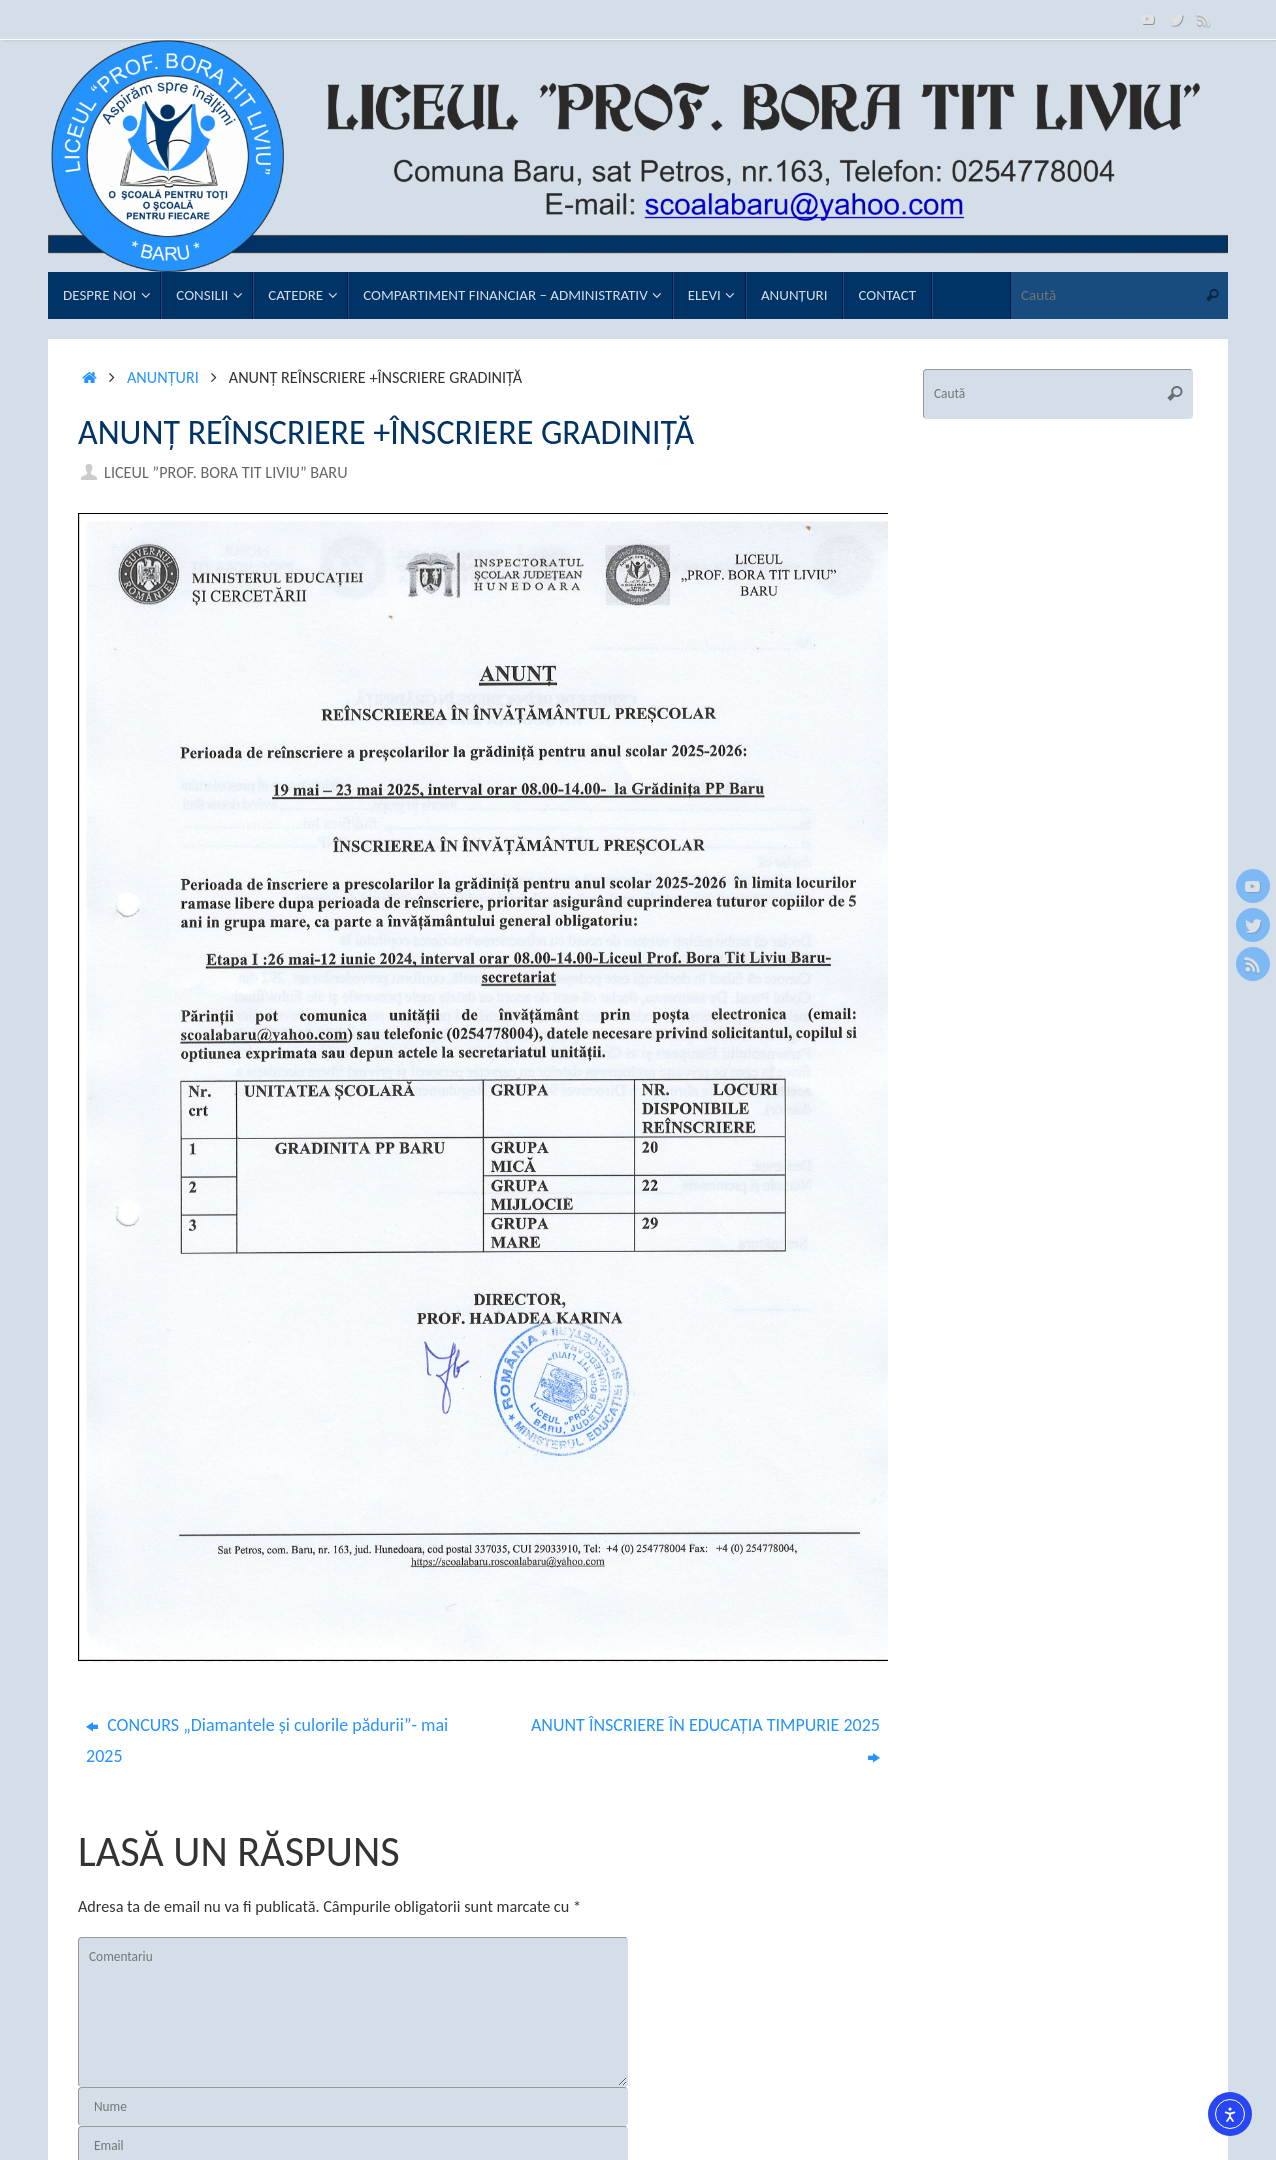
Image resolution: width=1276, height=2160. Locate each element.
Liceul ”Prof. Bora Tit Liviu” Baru (225, 472)
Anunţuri (163, 377)
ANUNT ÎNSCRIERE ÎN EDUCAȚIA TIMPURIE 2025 (705, 1740)
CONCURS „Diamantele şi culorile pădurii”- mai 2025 (267, 1740)
